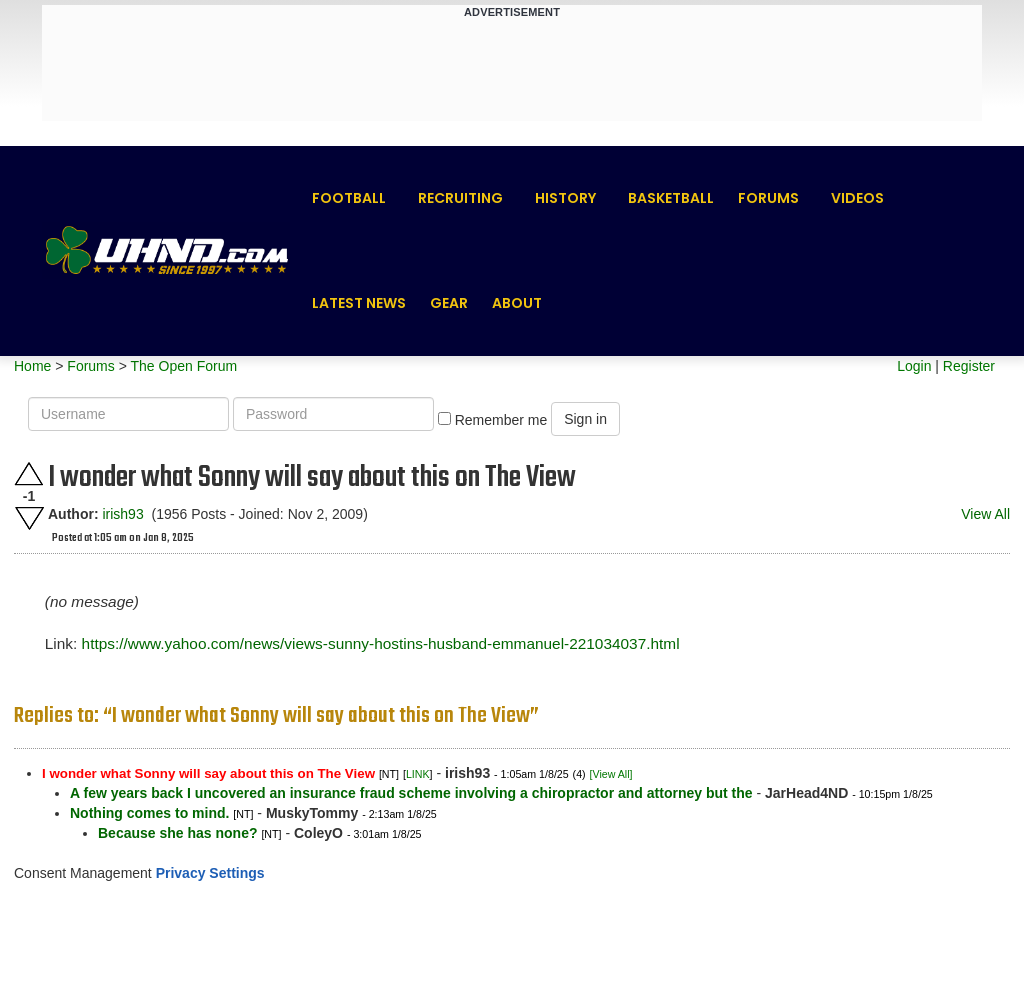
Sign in (585, 419)
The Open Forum (183, 366)
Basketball (671, 198)
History (565, 198)
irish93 (122, 514)
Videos (857, 198)
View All (985, 514)
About (517, 303)
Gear (449, 303)
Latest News (359, 303)
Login (914, 366)
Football (349, 198)
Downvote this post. (29, 518)
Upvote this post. (29, 473)
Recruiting (460, 198)
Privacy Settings (210, 873)
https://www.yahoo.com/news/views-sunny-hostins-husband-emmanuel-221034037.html (381, 643)
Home (32, 366)
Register (969, 366)
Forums (768, 198)
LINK (418, 774)
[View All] (611, 774)
